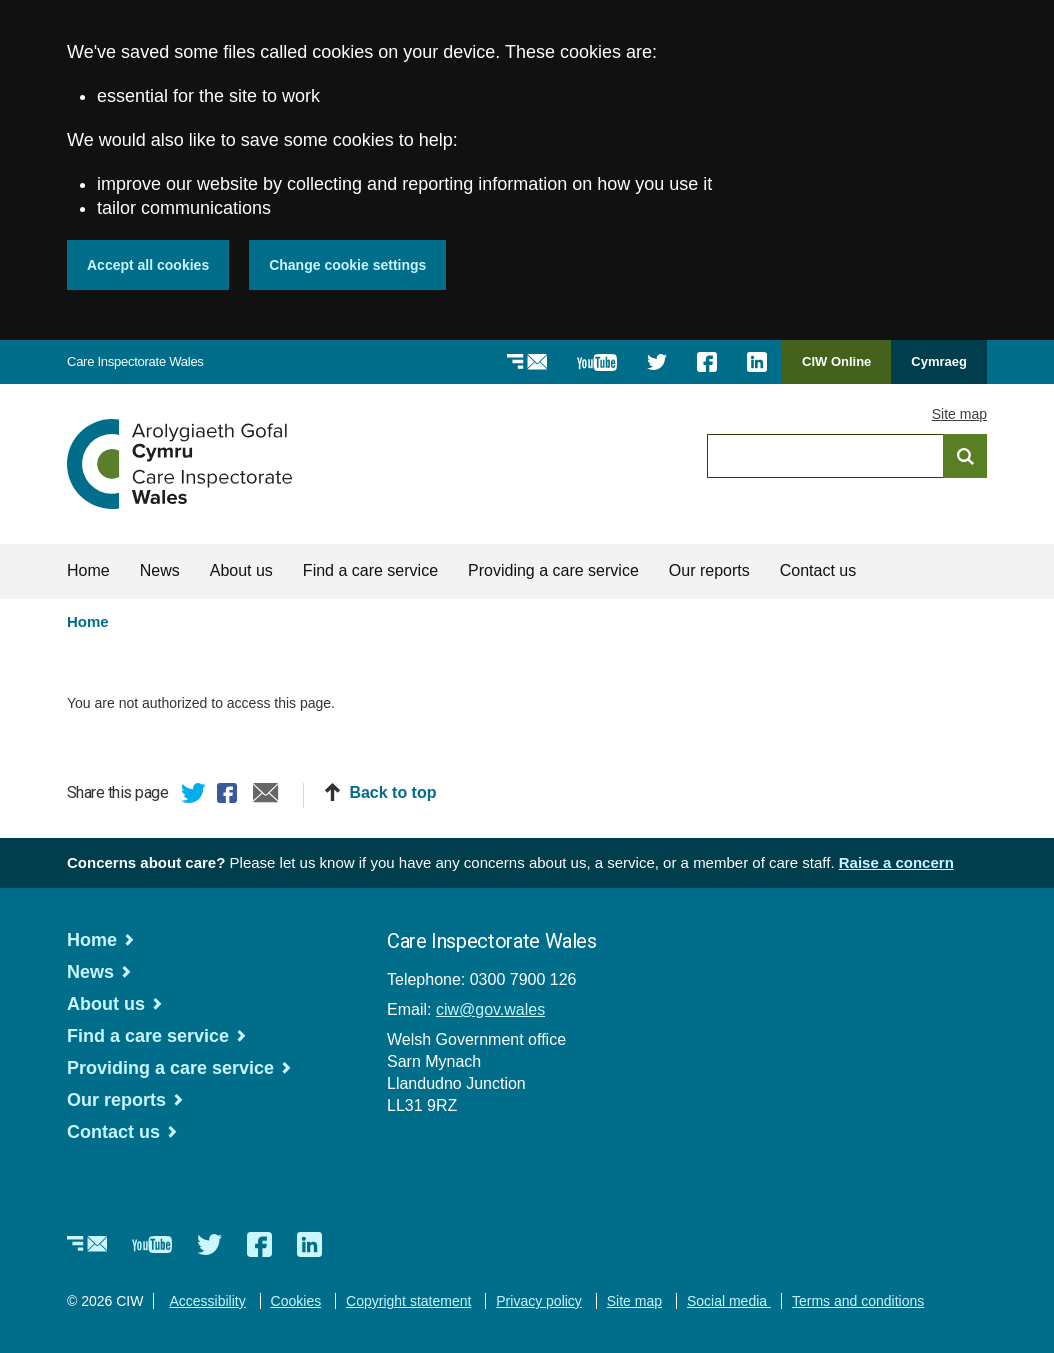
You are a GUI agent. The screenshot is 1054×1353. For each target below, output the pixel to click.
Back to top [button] (392, 792)
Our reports (709, 570)
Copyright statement (408, 1301)
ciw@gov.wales (490, 1009)
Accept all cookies (148, 265)
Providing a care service (553, 570)
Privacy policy (539, 1301)
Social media (729, 1301)
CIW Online (836, 368)
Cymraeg (939, 361)
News (160, 570)
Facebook (230, 796)
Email (266, 796)
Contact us (818, 570)
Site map (959, 414)
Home (88, 570)
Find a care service (370, 570)
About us (241, 570)
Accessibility (207, 1301)
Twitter (194, 796)
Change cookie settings (347, 265)
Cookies (296, 1301)
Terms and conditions (858, 1301)
